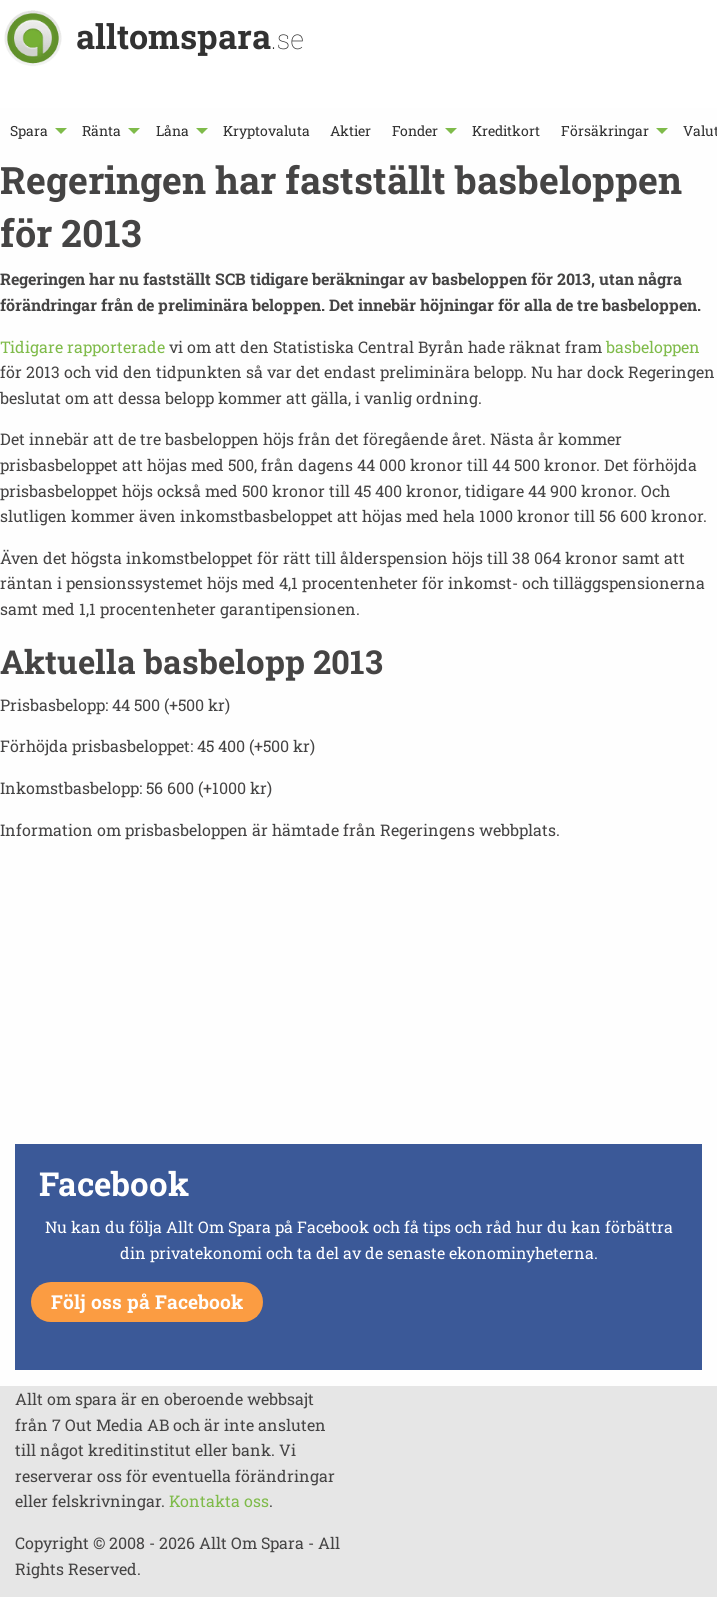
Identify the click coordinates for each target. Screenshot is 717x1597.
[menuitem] (36, 130)
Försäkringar (605, 130)
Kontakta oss (219, 1500)
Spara (29, 130)
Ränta (101, 130)
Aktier (350, 130)
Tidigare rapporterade (82, 346)
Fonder (415, 130)
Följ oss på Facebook (147, 1301)
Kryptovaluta (266, 130)
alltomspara (190, 35)
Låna (172, 130)
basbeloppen (653, 346)
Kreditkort (506, 130)
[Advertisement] (358, 998)
